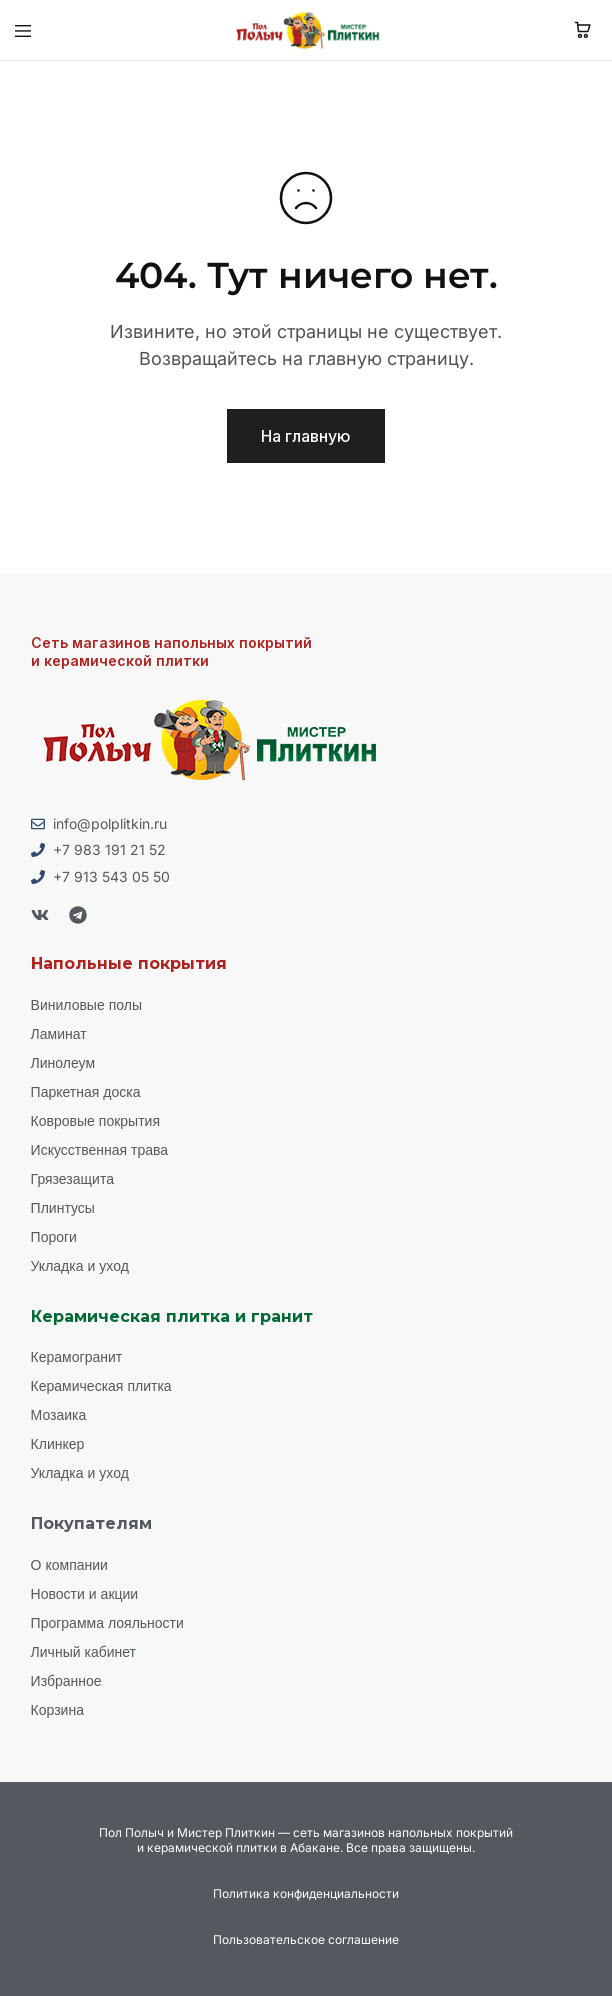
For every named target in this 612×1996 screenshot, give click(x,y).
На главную (306, 436)
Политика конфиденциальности (306, 1893)
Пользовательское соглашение (306, 1939)
